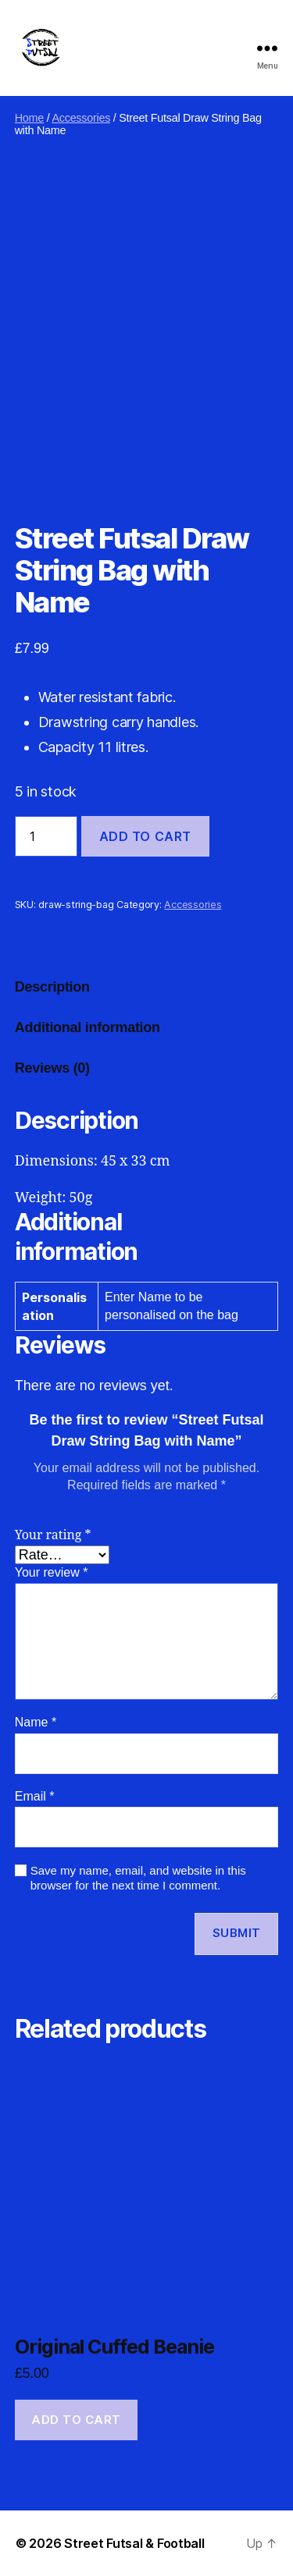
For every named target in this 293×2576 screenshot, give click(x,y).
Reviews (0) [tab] (52, 1068)
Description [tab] (52, 987)
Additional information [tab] (87, 1027)
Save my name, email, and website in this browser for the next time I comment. (138, 1878)
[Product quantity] (46, 836)
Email (35, 1796)
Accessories (81, 118)
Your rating (53, 1535)
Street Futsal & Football (134, 2543)
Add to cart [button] (76, 2419)
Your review (51, 1572)
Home (29, 118)
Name (35, 1722)
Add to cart (145, 836)
